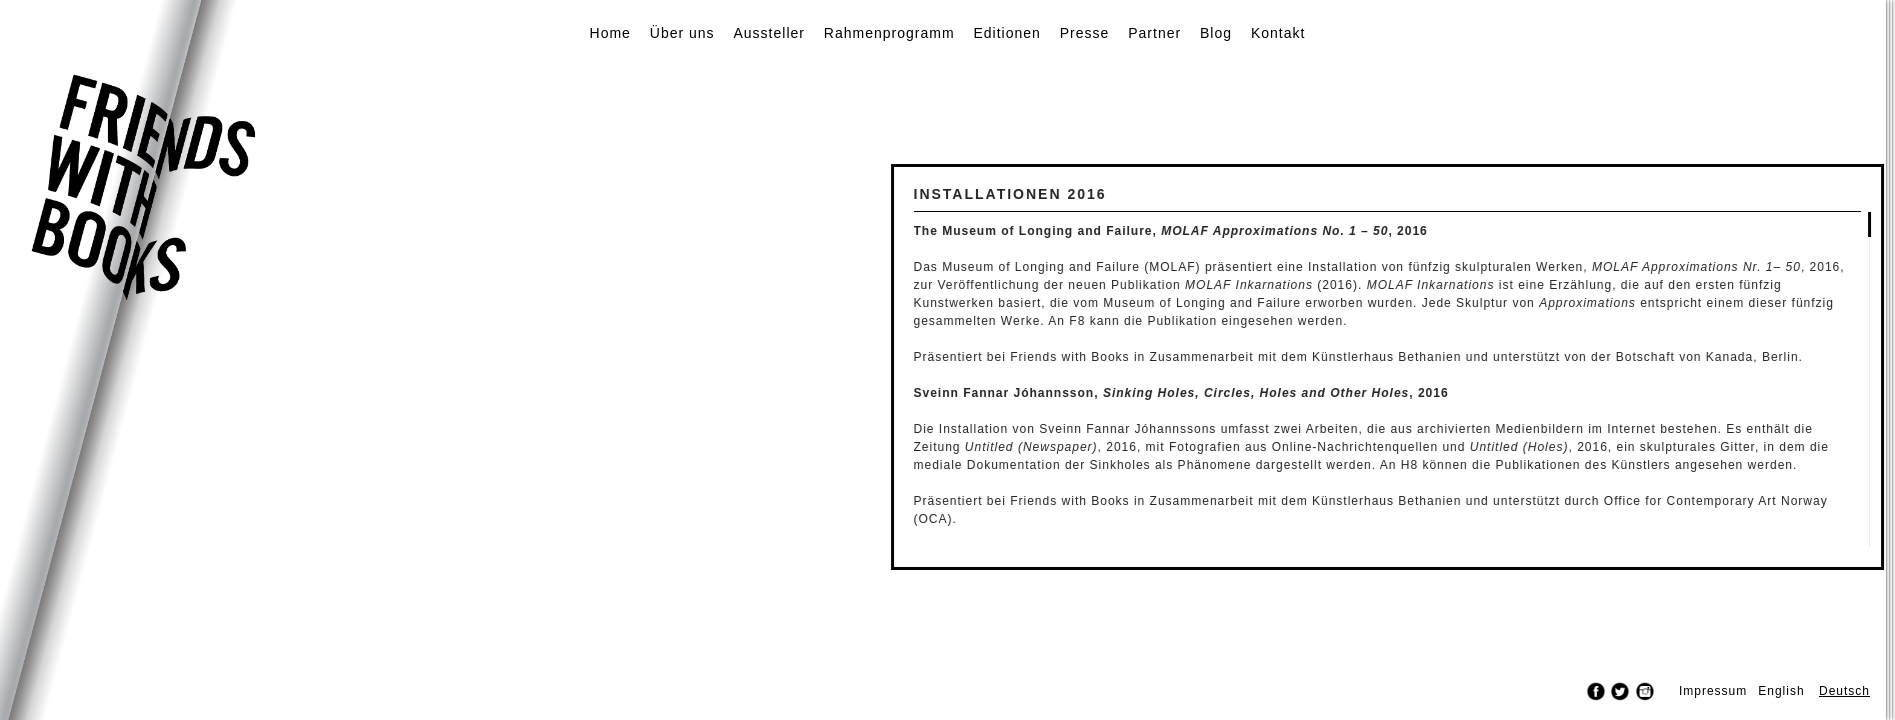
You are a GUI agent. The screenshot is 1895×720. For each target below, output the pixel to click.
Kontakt (1278, 33)
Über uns (682, 33)
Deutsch (1844, 691)
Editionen (1006, 33)
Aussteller (769, 33)
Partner (1154, 33)
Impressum (1713, 691)
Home (610, 33)
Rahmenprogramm (889, 33)
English (1781, 691)
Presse (1085, 33)
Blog (1216, 33)
